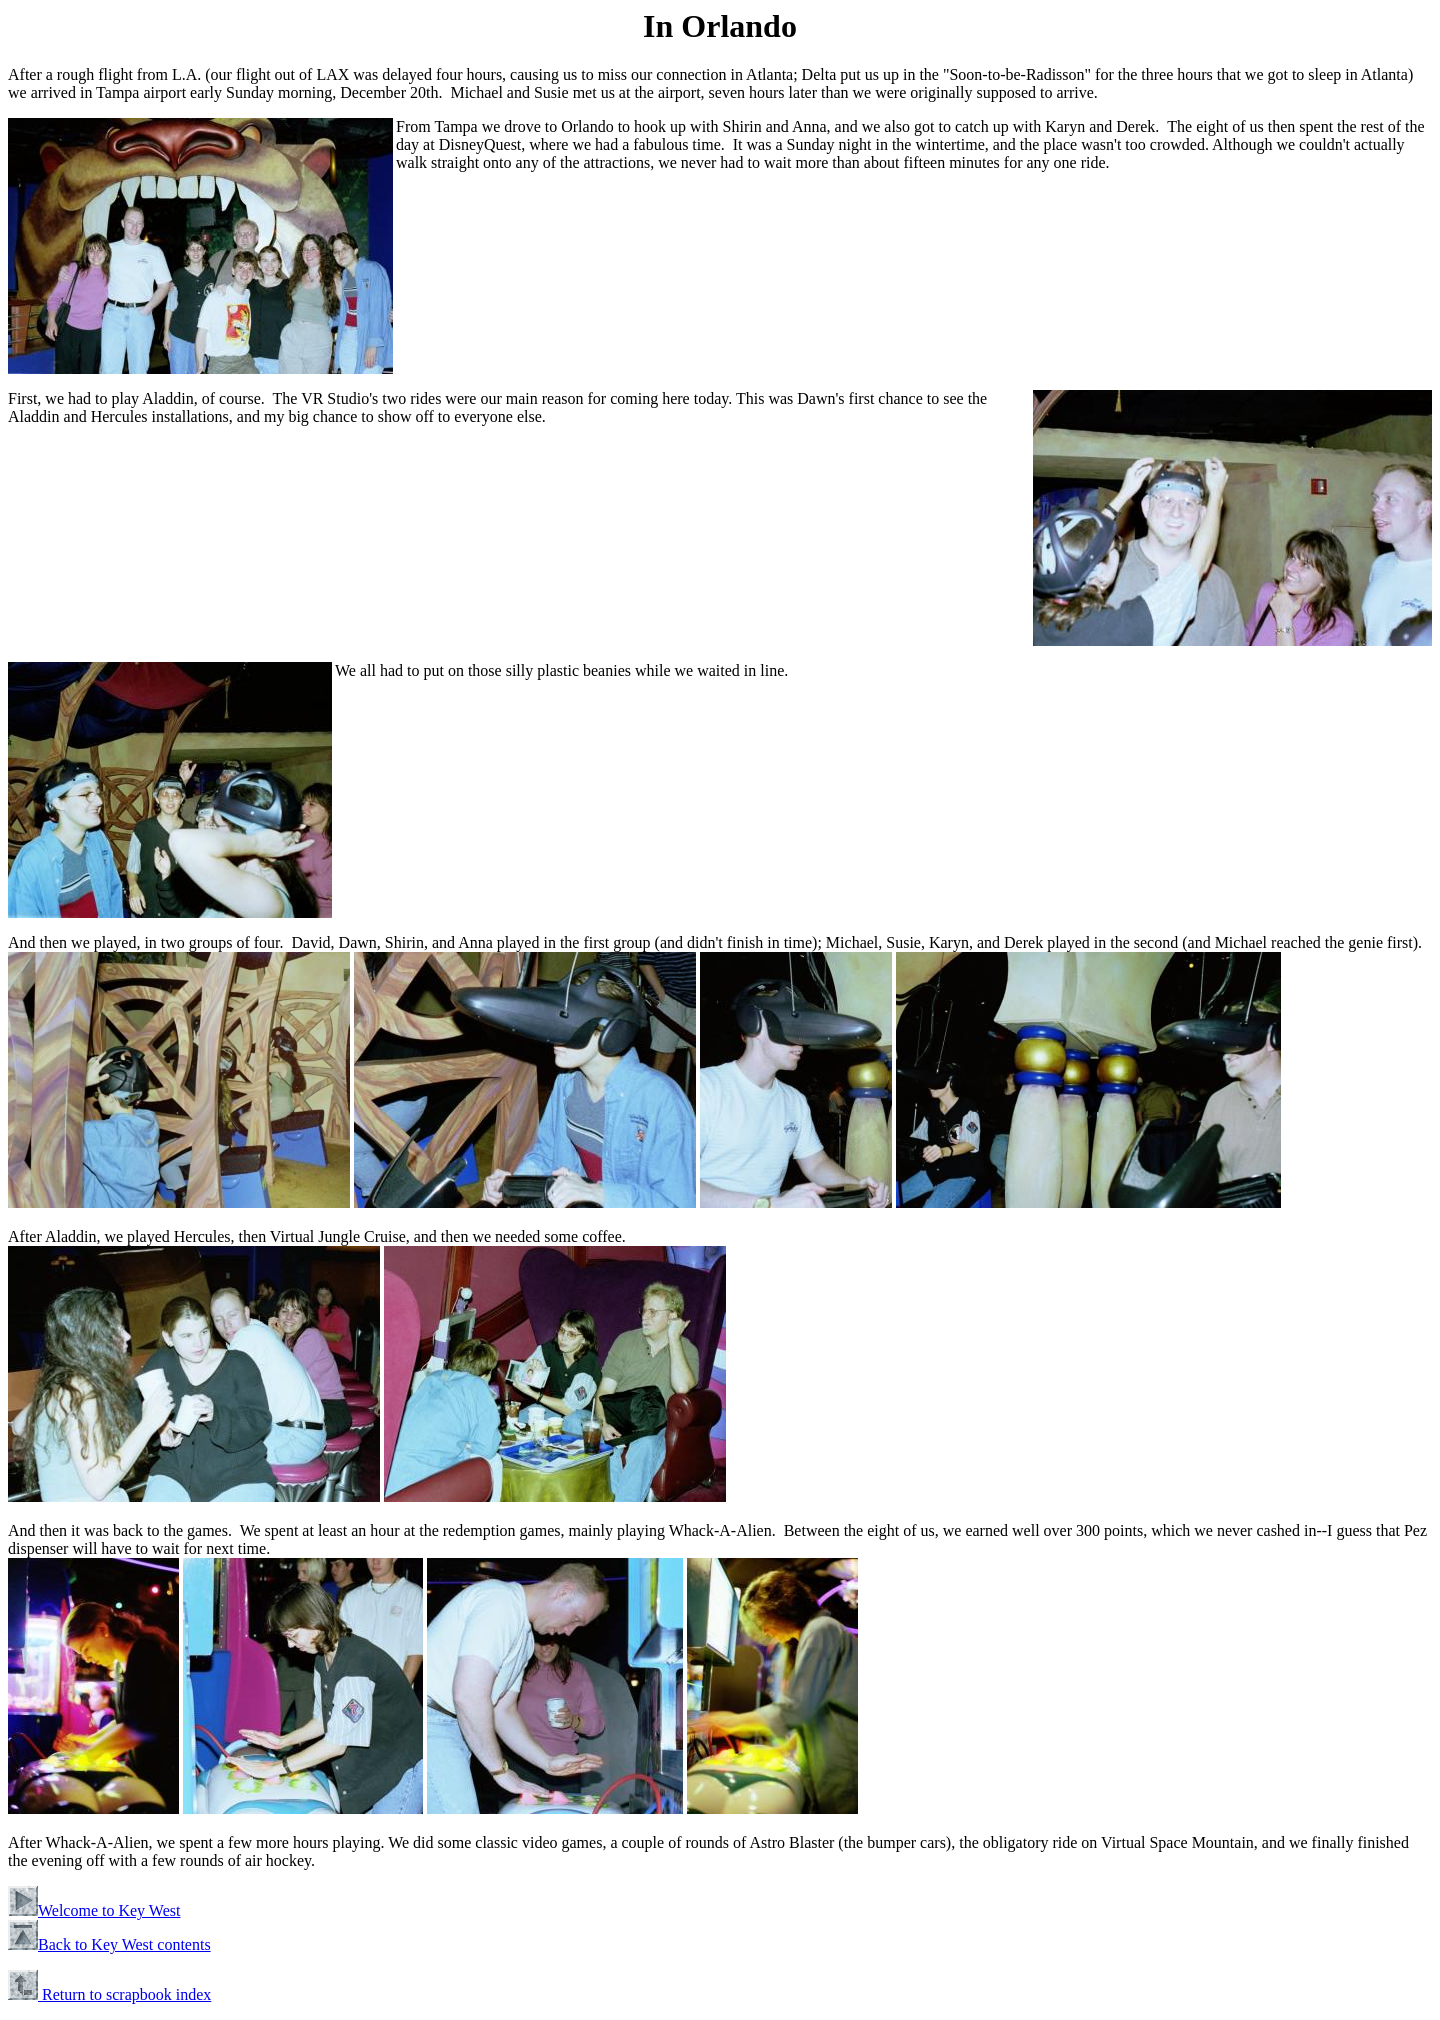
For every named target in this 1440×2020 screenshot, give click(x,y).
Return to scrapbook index (109, 1994)
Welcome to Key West (94, 1910)
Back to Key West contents (109, 1944)
